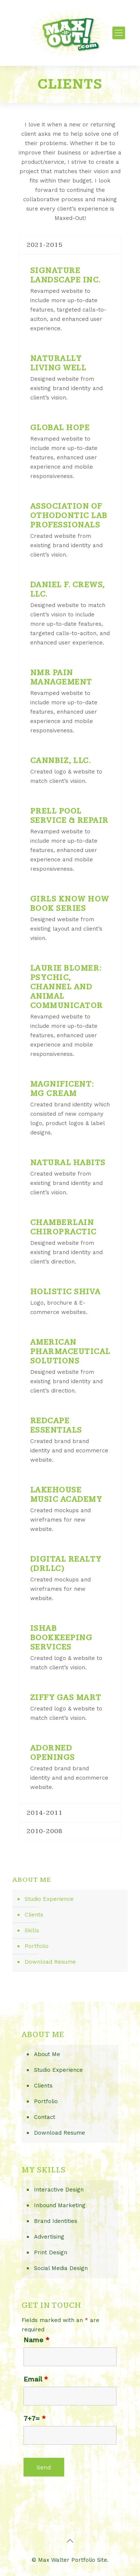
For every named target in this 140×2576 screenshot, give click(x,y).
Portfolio (37, 1946)
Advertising (49, 2236)
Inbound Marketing (59, 2205)
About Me (47, 2054)
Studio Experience (49, 1899)
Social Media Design (61, 2268)
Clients (34, 1914)
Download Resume (50, 1961)
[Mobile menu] (118, 33)
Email (36, 2379)
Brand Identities (55, 2221)
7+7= (35, 2418)
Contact (44, 2117)
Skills (32, 1930)
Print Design (50, 2252)
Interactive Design (59, 2189)
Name (36, 2340)
